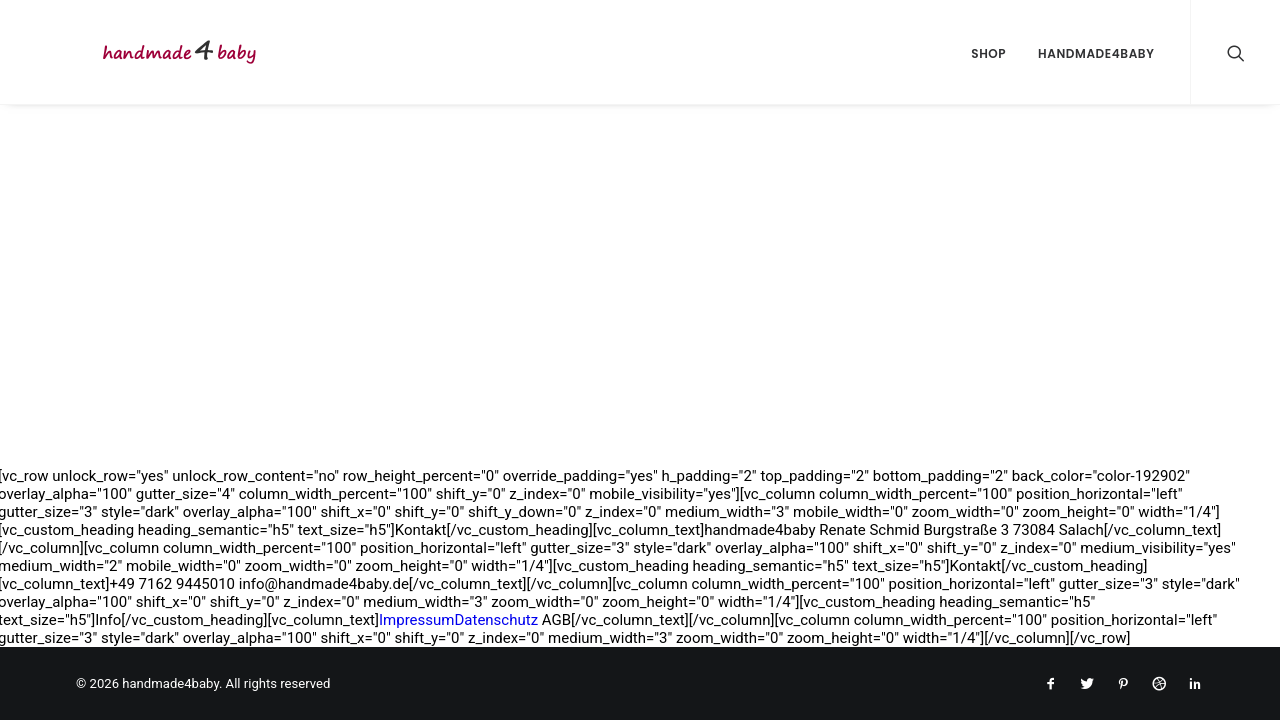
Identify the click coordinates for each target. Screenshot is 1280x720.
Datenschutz (496, 620)
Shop (988, 53)
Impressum (416, 620)
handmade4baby (1096, 53)
